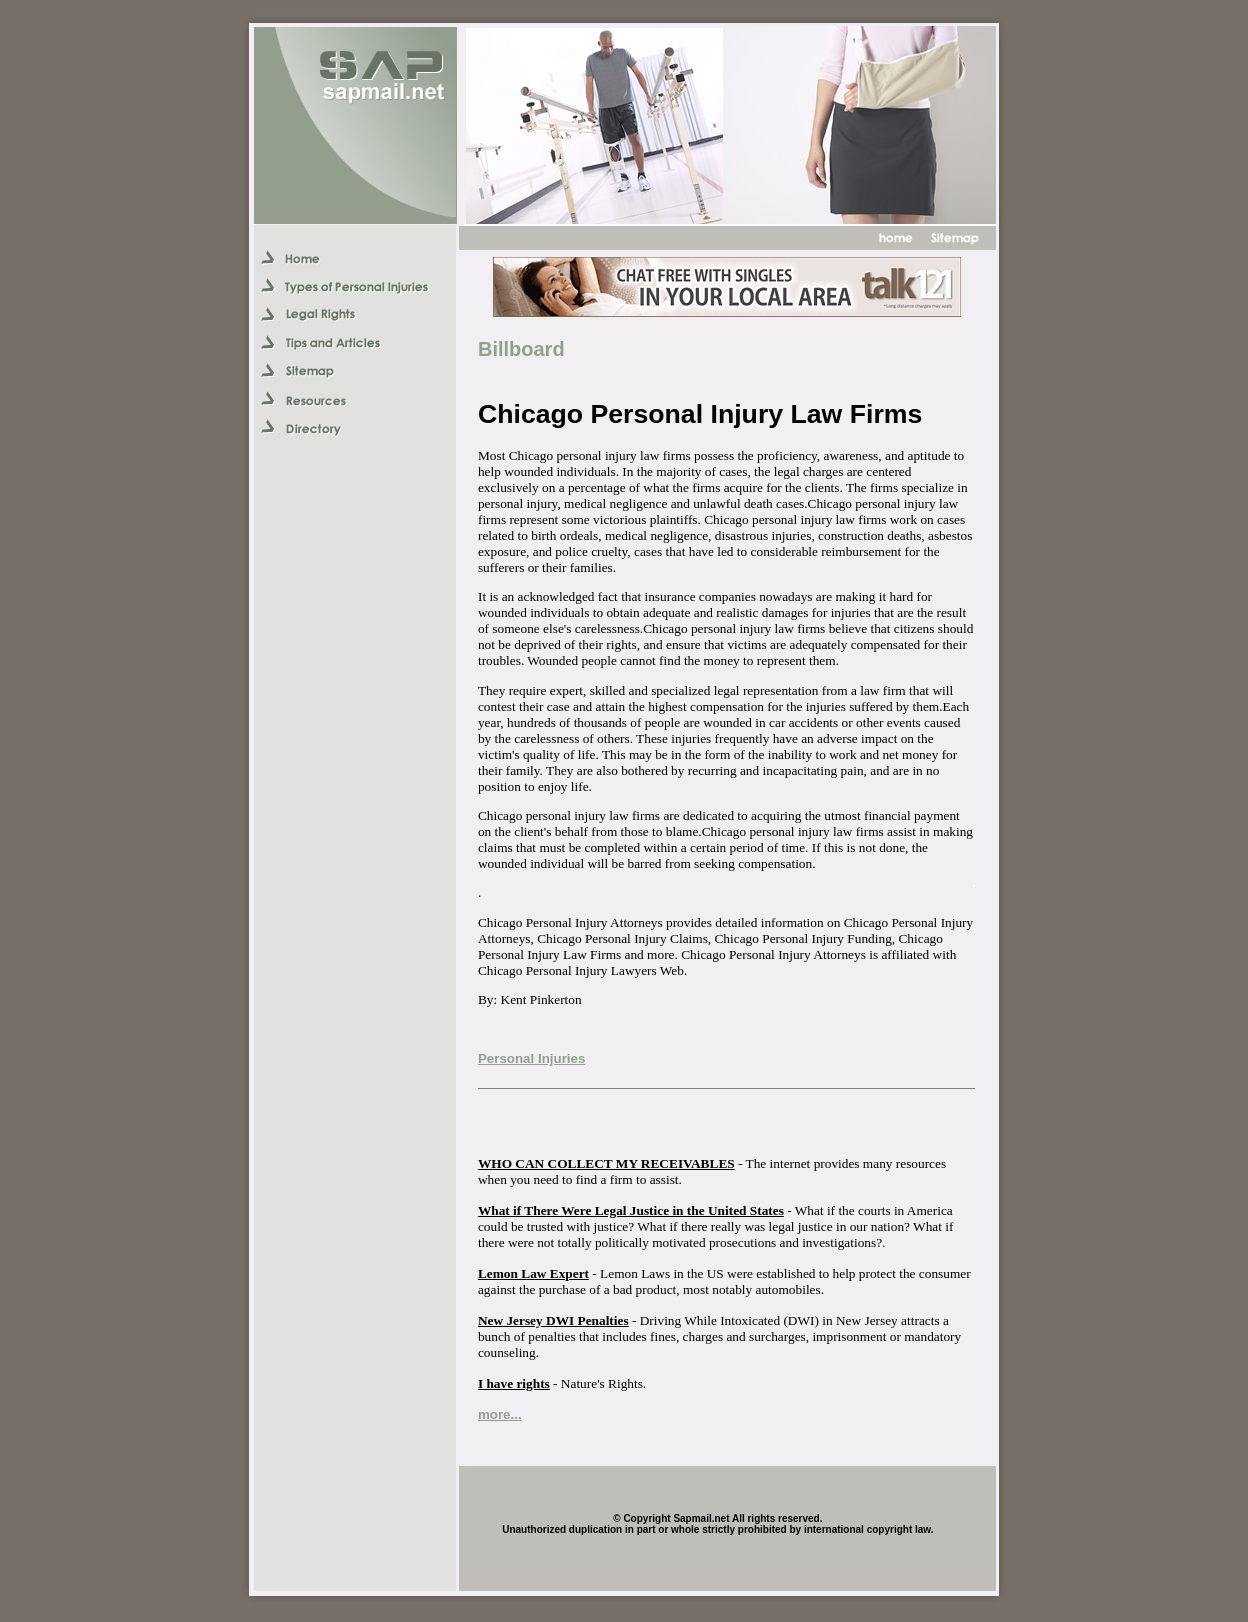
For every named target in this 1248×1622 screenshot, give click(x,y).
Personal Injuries (531, 1058)
